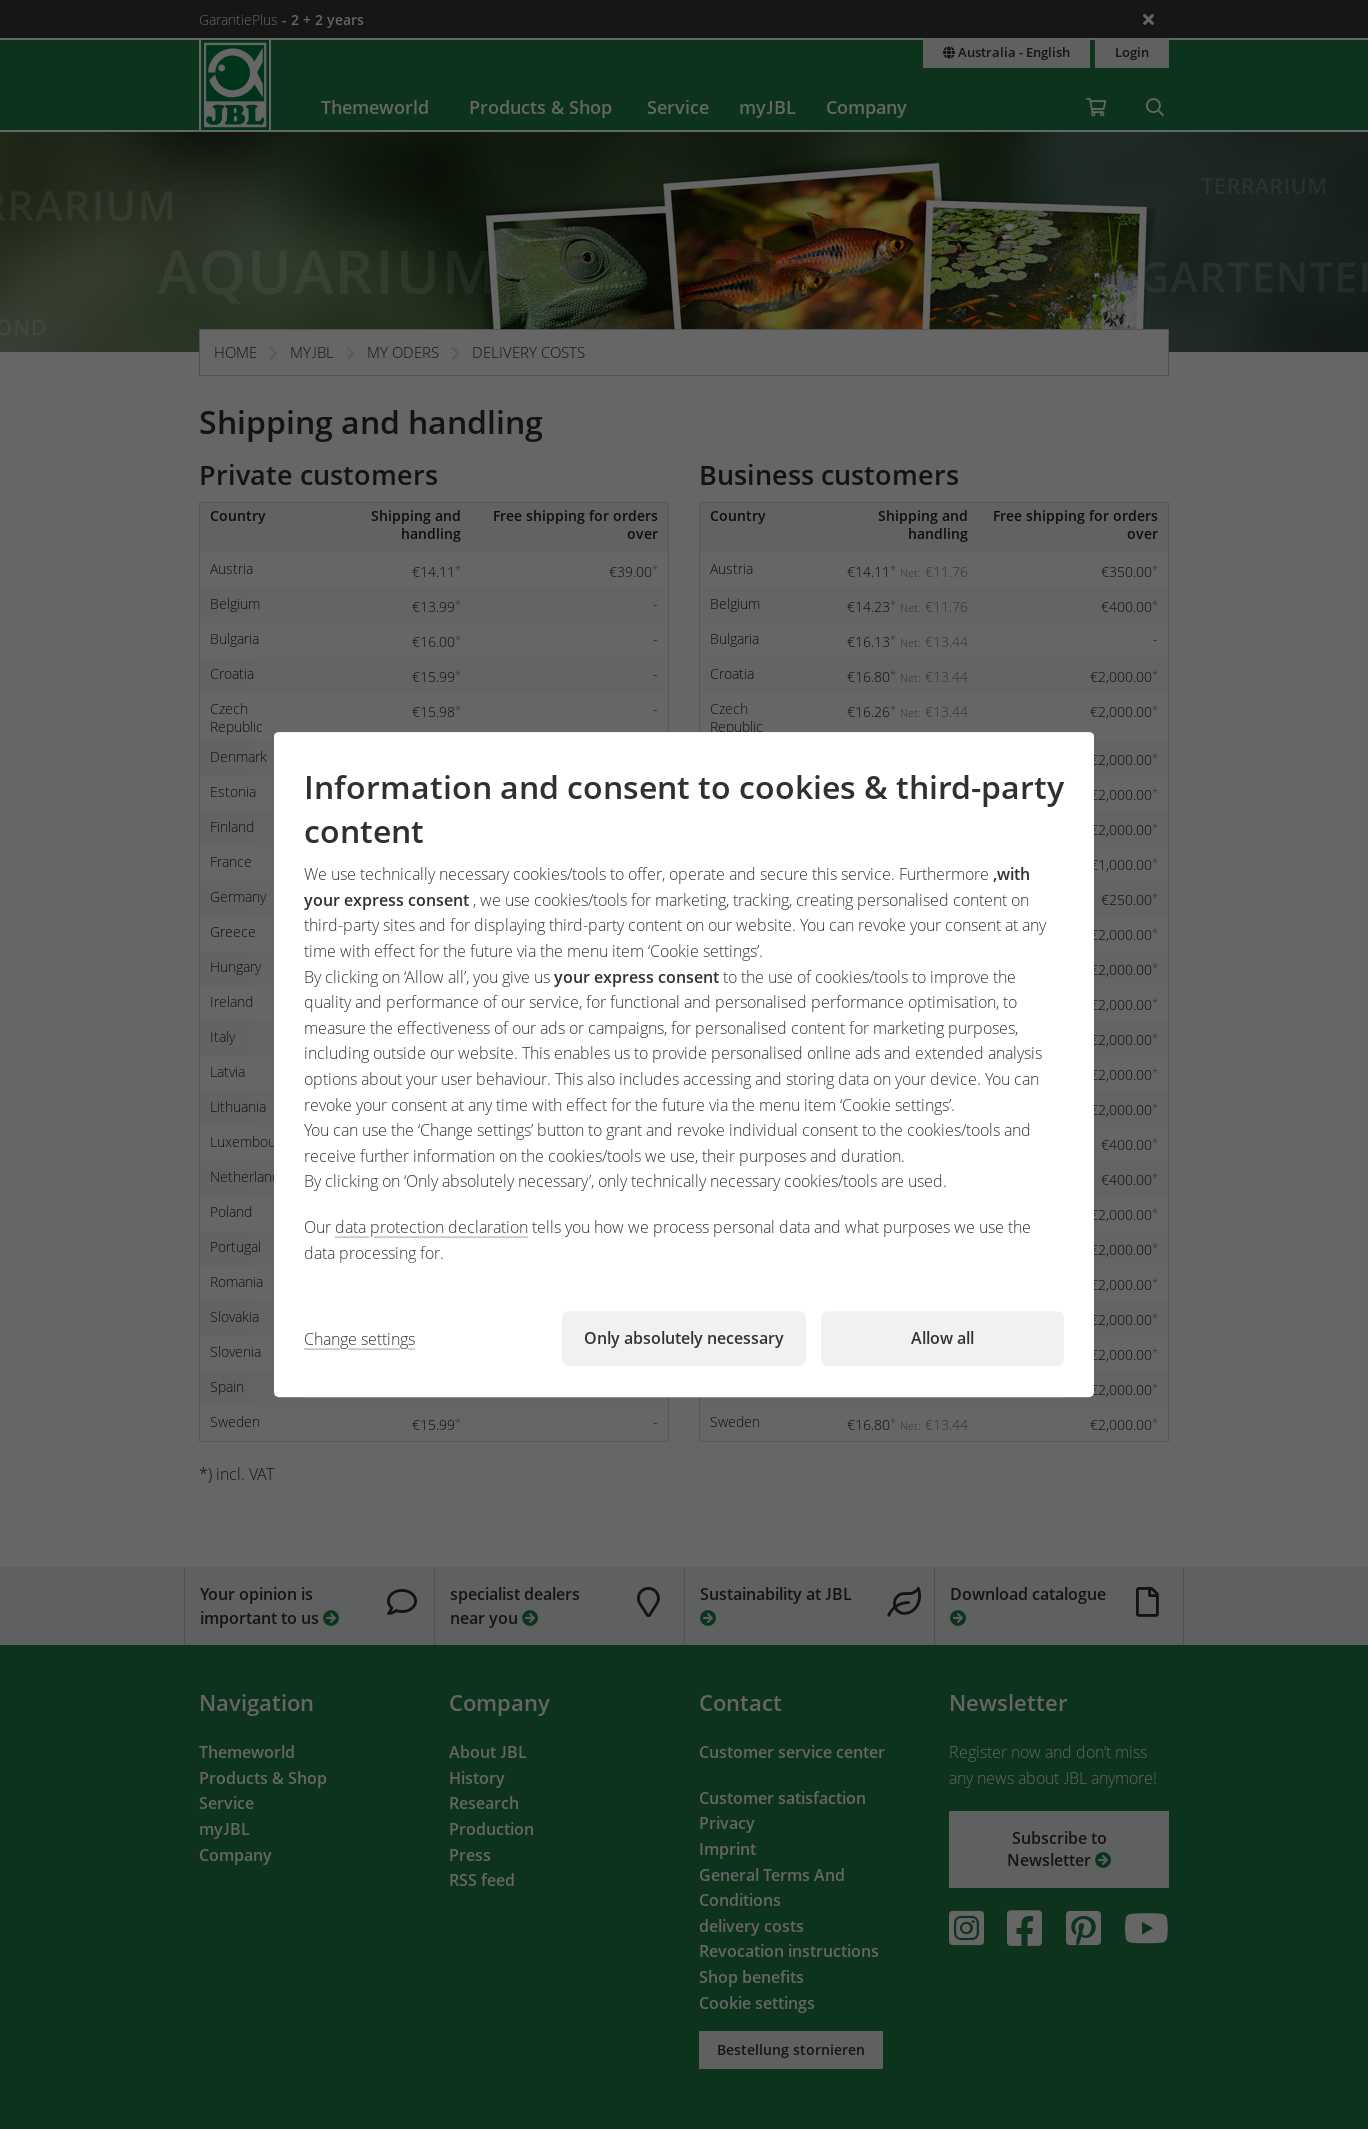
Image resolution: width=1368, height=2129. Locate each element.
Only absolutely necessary (684, 1338)
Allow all (942, 1338)
